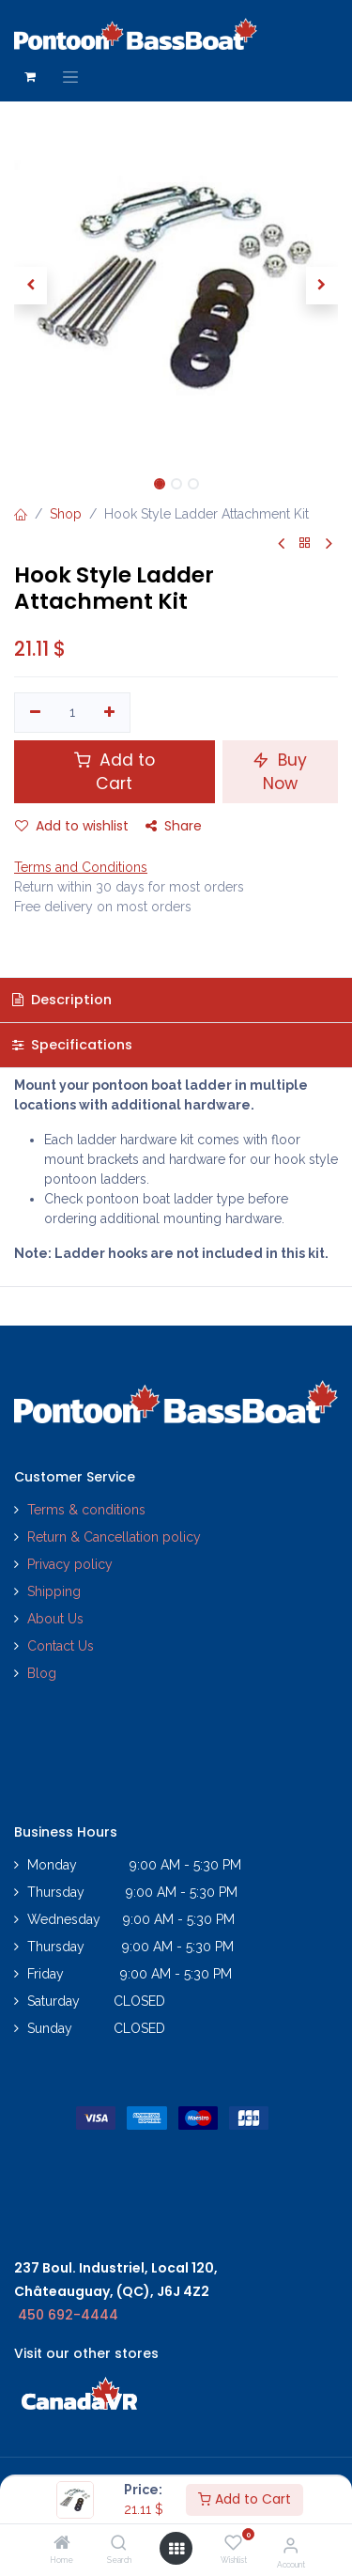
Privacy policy (71, 1564)
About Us (55, 1618)
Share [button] (173, 825)
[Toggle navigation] (70, 77)
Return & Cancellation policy (114, 1536)
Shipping (54, 1591)
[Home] (62, 2544)
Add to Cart (244, 2499)
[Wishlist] (233, 2543)
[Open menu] (176, 2548)
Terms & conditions (86, 1509)
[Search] (119, 2544)
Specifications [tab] (72, 1044)
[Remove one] (35, 713)
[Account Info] (290, 2545)
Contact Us (60, 1645)
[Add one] (110, 713)
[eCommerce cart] (30, 77)
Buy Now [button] (280, 772)
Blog (41, 1673)
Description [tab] (62, 999)
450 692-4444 (68, 2314)
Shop (66, 513)
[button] (30, 285)
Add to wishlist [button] (72, 825)
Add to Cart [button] (114, 772)
